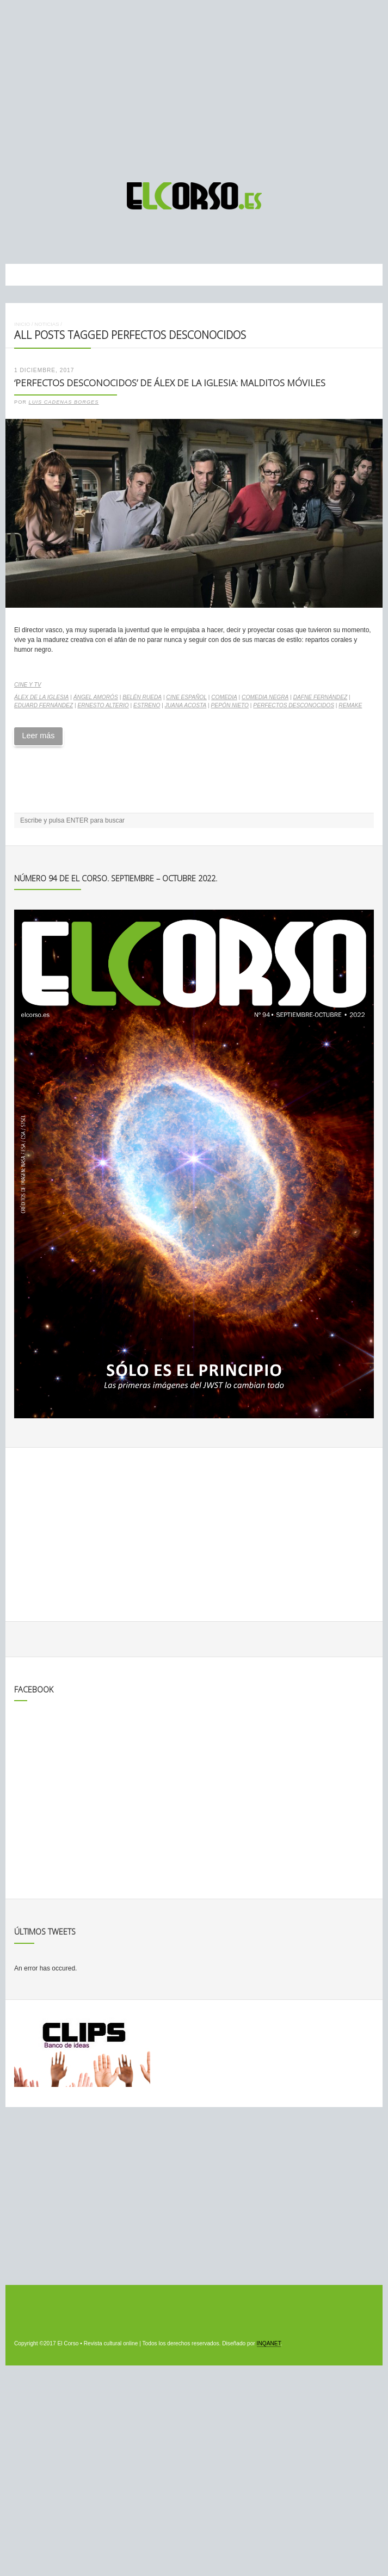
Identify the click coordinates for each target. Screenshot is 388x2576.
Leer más (38, 735)
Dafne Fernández (320, 697)
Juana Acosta (186, 705)
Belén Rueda (142, 697)
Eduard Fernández (43, 705)
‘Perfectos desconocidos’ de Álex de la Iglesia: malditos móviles (169, 382)
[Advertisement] (194, 86)
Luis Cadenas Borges (64, 402)
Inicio (22, 324)
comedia (224, 697)
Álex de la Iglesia (41, 697)
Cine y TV (27, 685)
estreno (146, 705)
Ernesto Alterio (102, 705)
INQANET (269, 2343)
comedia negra (265, 697)
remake (350, 705)
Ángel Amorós (95, 697)
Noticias (46, 324)
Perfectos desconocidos (293, 705)
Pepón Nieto (230, 705)
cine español (186, 697)
